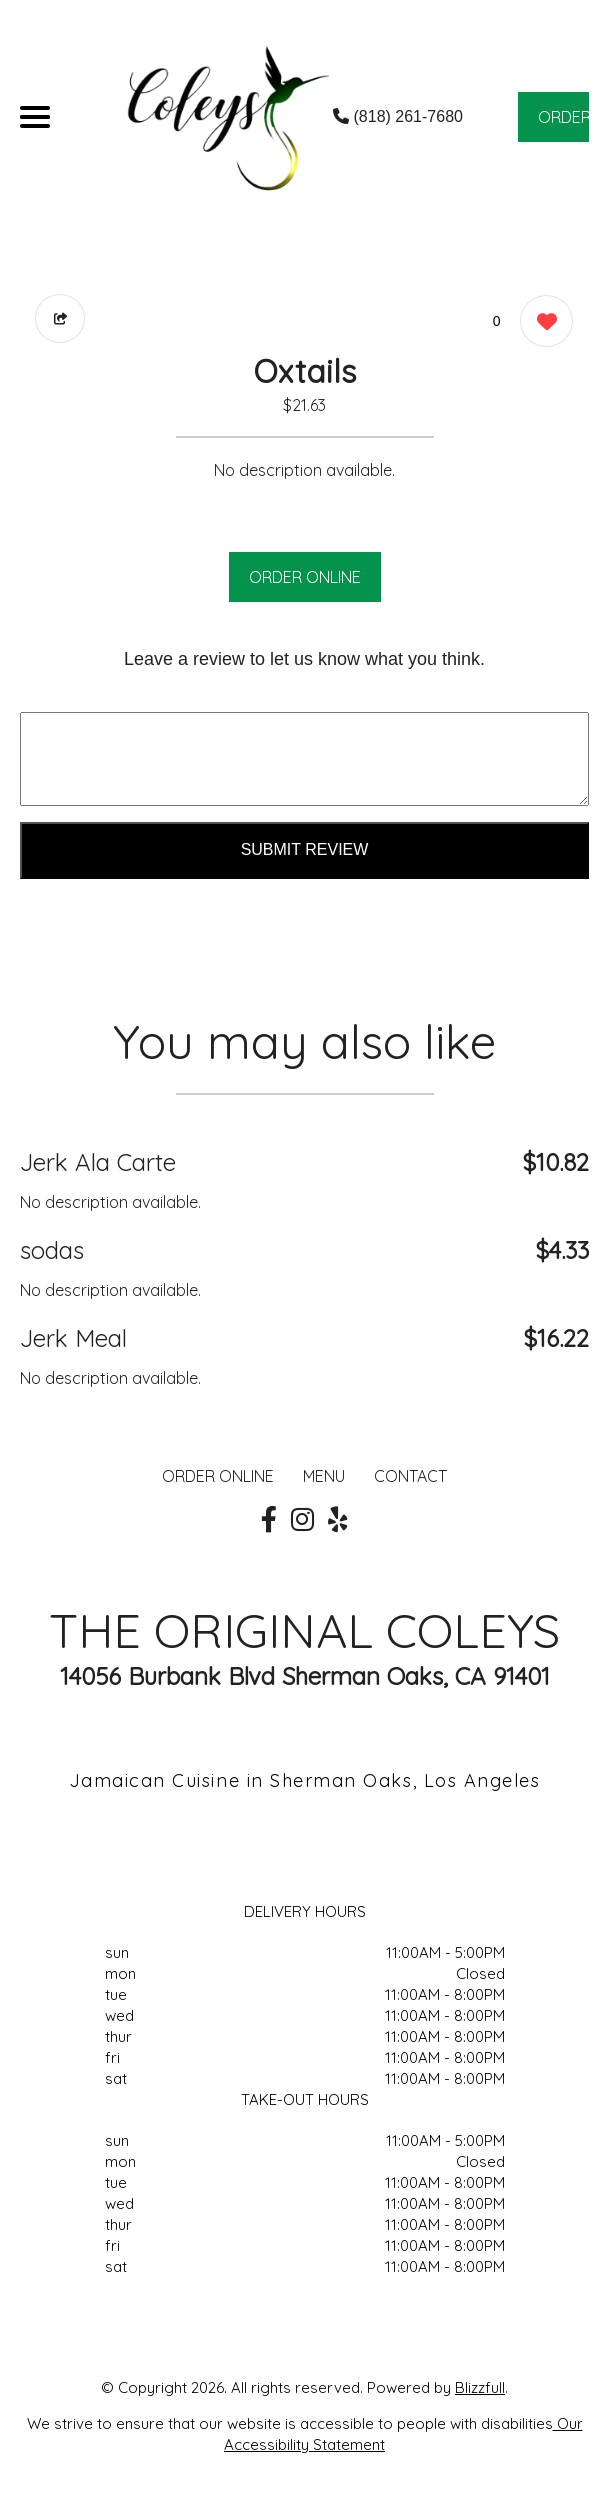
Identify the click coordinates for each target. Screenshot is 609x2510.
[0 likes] (541, 323)
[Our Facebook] (269, 1520)
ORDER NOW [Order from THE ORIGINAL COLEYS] (563, 124)
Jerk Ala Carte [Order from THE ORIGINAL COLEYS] (98, 1162)
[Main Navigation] (35, 117)
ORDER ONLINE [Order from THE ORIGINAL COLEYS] (218, 1476)
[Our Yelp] (338, 1520)
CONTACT (410, 1476)
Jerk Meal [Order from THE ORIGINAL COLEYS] (73, 1338)
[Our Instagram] (302, 1520)
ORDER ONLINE (305, 577)
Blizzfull (480, 2387)
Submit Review (305, 849)
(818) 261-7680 (398, 116)
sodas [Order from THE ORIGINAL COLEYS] (52, 1250)
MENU (324, 1476)
